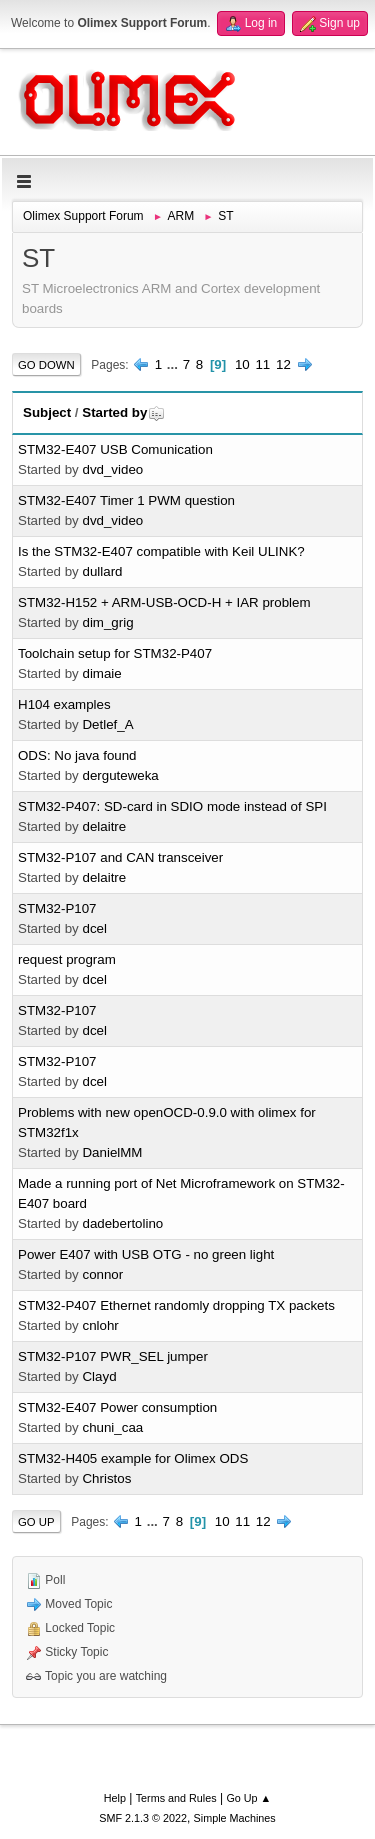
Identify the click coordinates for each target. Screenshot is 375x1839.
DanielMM (112, 1152)
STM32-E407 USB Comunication (115, 449)
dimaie (101, 673)
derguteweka (120, 775)
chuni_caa (112, 1427)
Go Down (46, 365)
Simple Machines (235, 1818)
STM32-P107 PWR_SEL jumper (113, 1356)
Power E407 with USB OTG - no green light (146, 1254)
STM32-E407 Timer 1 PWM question (126, 500)
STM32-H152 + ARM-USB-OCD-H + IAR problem (164, 602)
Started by (123, 412)
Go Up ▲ (248, 1798)
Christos (106, 1478)
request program (67, 959)
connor (102, 1274)
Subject (47, 412)
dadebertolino (122, 1223)
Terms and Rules (176, 1798)
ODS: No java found (77, 755)
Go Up (36, 1522)
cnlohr (100, 1325)
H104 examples (64, 704)
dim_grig (107, 622)
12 (283, 364)
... (174, 364)
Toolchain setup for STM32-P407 (115, 653)
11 (262, 364)
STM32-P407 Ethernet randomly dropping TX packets (176, 1305)
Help (115, 1798)
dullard (102, 571)
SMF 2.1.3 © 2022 (143, 1818)
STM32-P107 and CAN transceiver (120, 857)
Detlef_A (107, 724)
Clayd (99, 1376)
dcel (94, 928)
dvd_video (112, 469)
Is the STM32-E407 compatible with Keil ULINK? (161, 551)
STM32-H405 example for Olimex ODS (133, 1458)
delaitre (104, 826)
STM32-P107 (57, 908)
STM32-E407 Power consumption (117, 1407)
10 (242, 364)
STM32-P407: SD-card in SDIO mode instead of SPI (172, 806)
